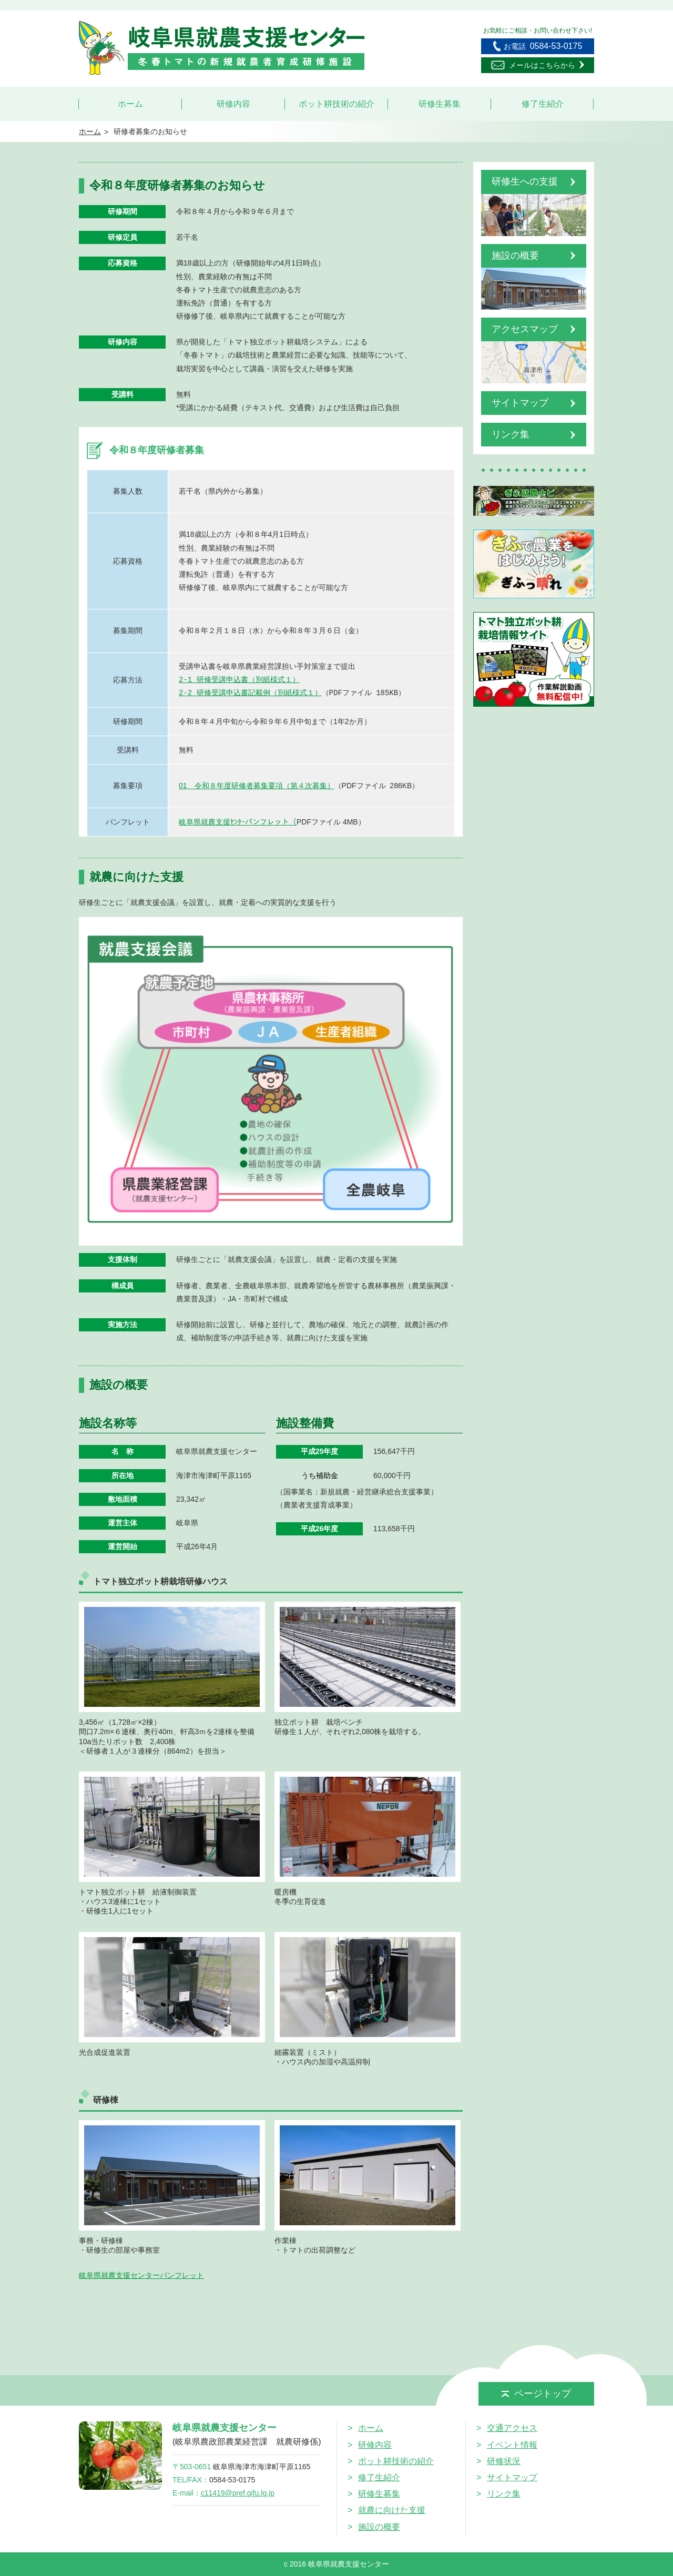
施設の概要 (379, 2526)
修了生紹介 (543, 103)
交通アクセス (512, 2428)
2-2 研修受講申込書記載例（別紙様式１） (250, 693)
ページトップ (536, 2393)
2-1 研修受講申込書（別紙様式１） (239, 680)
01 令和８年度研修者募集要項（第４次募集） (256, 785)
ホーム (130, 103)
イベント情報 (512, 2444)
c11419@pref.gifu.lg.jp (237, 2493)
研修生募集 (440, 103)
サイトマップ (512, 2477)
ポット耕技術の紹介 (336, 103)
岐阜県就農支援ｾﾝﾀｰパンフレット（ (238, 822)
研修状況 (504, 2461)
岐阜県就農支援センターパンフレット (141, 2275)
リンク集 (504, 2493)
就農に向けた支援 (391, 2510)
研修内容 (233, 103)
